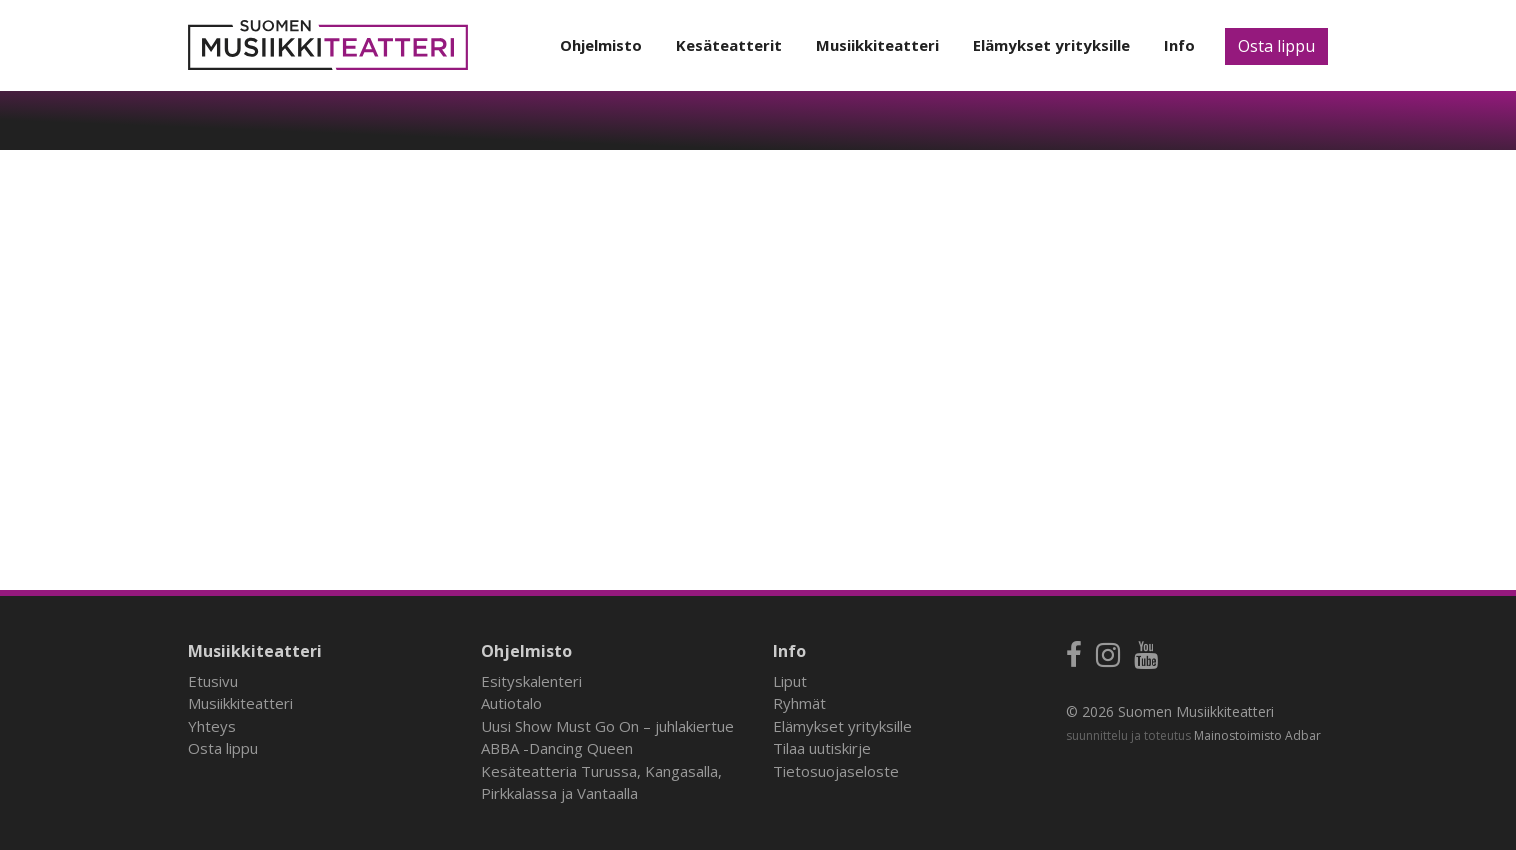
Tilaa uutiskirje (822, 748)
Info (1179, 45)
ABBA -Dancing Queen (557, 748)
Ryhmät (799, 703)
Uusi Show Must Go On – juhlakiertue (607, 726)
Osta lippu (1276, 46)
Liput (790, 681)
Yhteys (212, 726)
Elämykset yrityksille (1051, 45)
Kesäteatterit (729, 45)
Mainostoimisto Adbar (1257, 735)
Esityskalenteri (531, 681)
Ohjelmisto (601, 45)
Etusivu (213, 681)
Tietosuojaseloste (836, 771)
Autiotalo (511, 703)
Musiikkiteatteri (877, 45)
